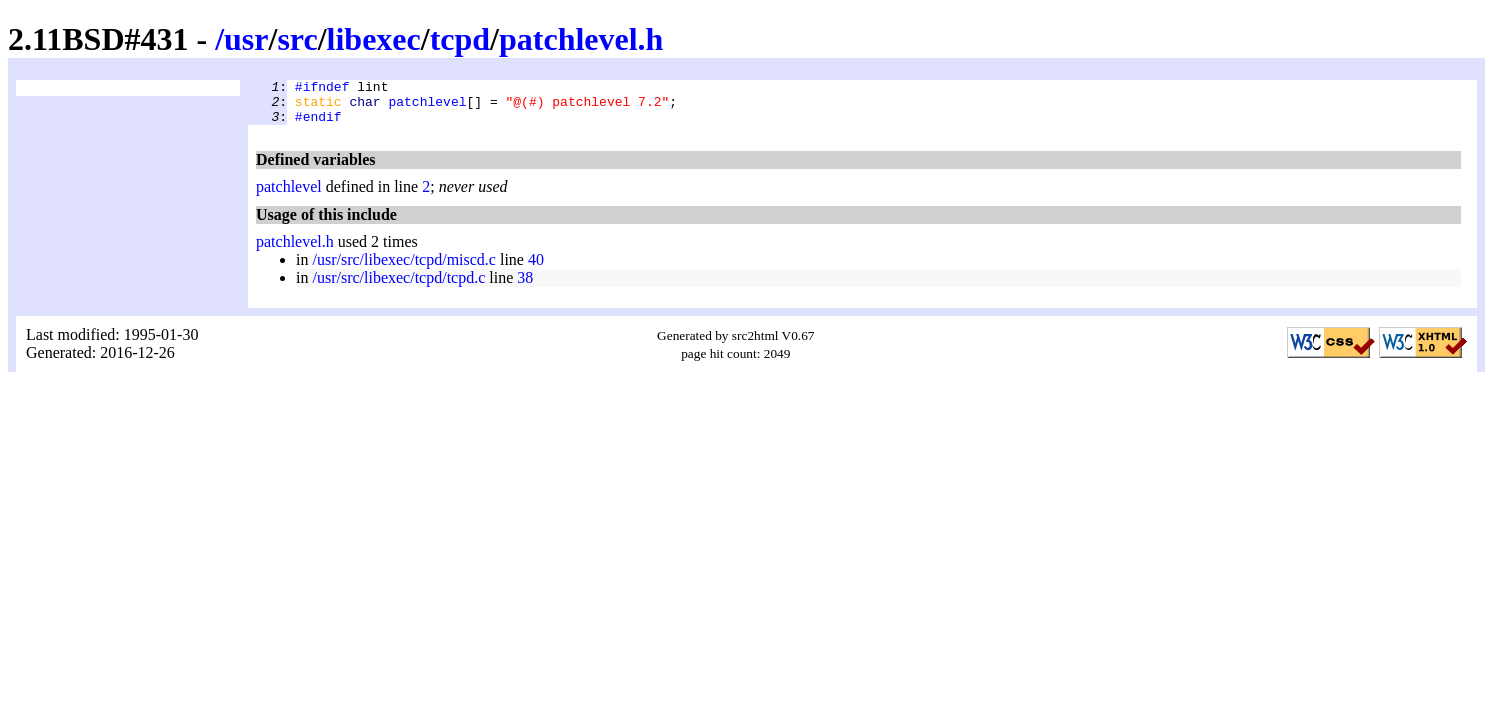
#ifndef (322, 89)
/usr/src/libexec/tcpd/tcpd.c (398, 286)
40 (536, 268)
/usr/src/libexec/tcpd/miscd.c (404, 268)
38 (525, 286)
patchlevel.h (581, 39)
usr (246, 39)
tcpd (460, 39)
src (297, 39)
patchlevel (427, 107)
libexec (374, 39)
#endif (318, 125)
